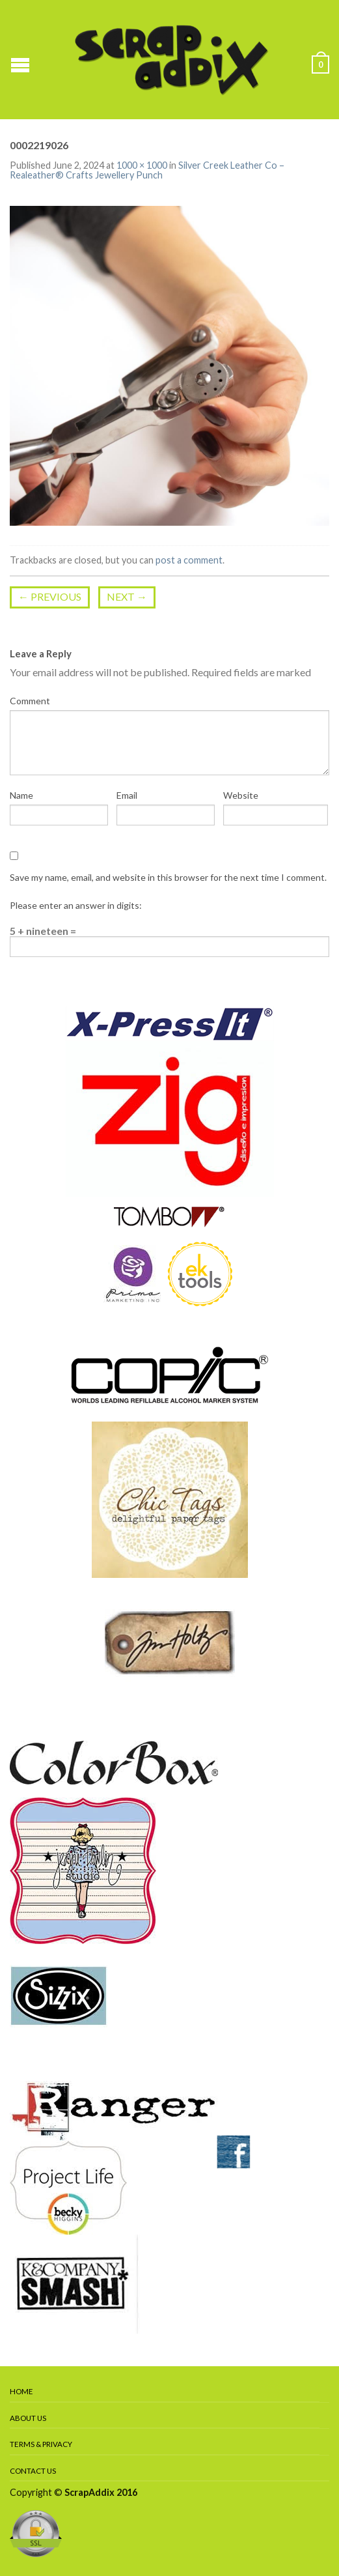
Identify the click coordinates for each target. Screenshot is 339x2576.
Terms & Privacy (41, 2444)
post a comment (189, 559)
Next (127, 596)
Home (21, 2391)
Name (21, 795)
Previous (49, 596)
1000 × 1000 (141, 165)
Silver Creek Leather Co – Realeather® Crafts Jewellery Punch (147, 170)
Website (240, 795)
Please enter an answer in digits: (76, 905)
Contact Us (33, 2471)
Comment (30, 700)
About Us (28, 2418)
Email (126, 795)
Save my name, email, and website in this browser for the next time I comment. (168, 877)
